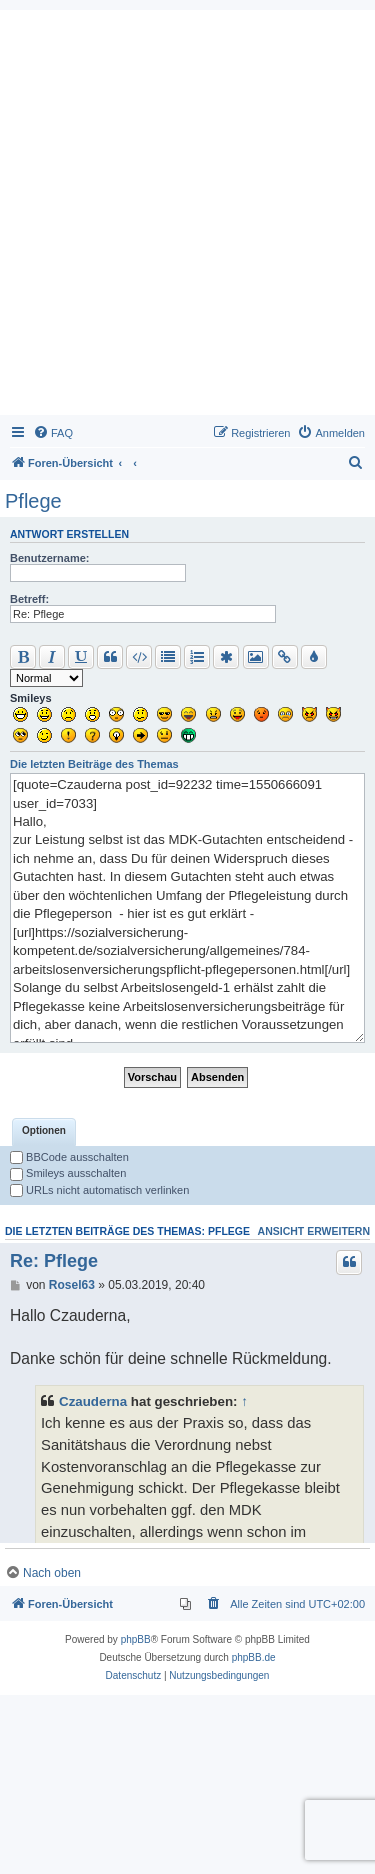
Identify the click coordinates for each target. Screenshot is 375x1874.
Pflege (33, 501)
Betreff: (29, 599)
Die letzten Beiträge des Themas (94, 764)
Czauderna (93, 1580)
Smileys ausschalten (68, 1352)
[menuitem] (53, 433)
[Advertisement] (187, 217)
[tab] (44, 1311)
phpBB (136, 1818)
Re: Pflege (54, 1440)
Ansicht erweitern (314, 1410)
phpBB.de (254, 1836)
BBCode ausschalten (69, 1336)
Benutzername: (49, 558)
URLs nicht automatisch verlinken (99, 1369)
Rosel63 (72, 1464)
